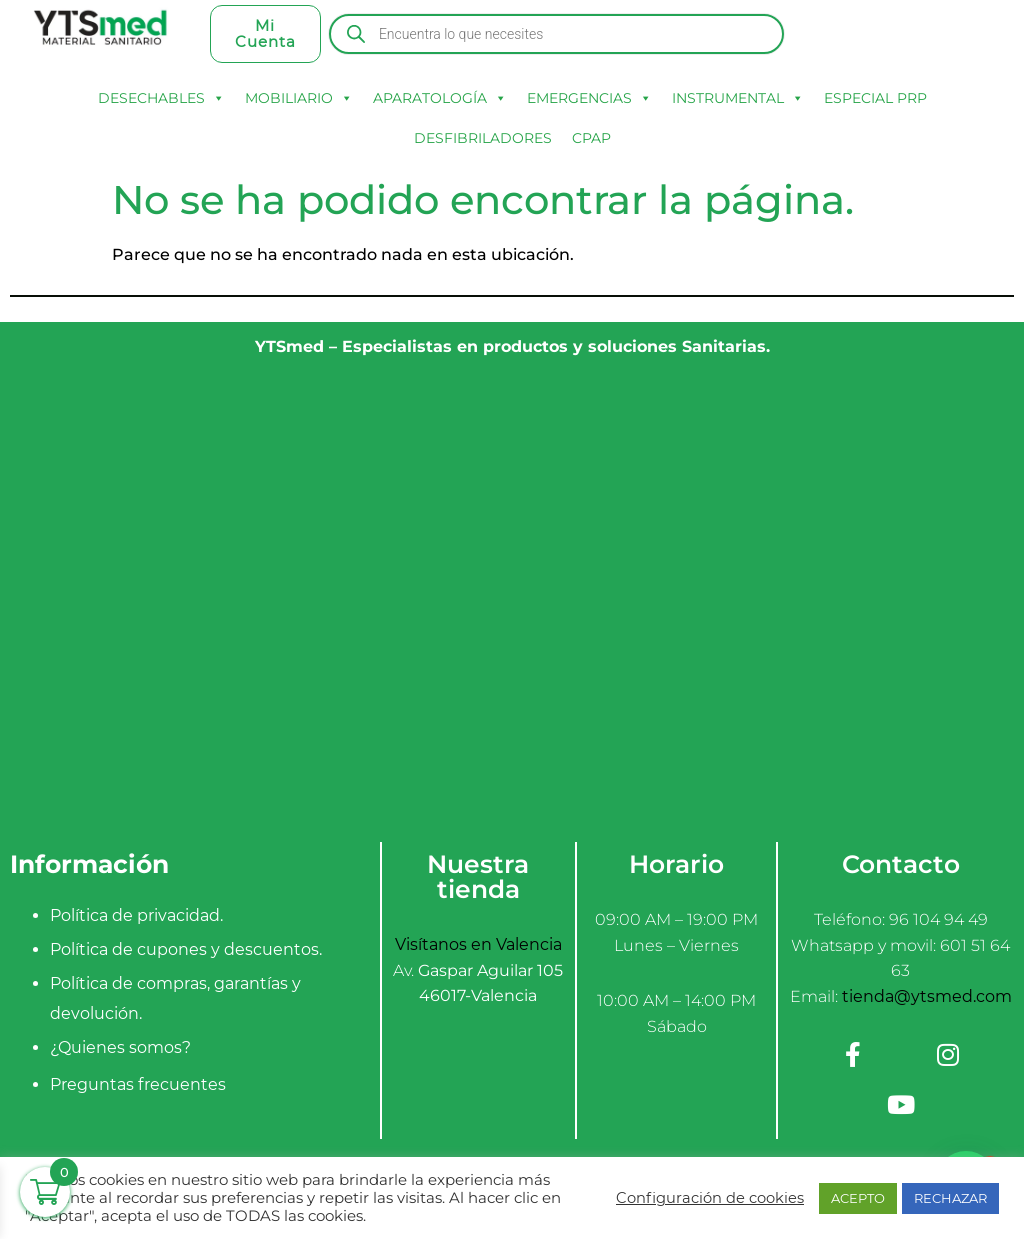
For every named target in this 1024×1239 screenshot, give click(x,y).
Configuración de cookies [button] (710, 1198)
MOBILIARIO (299, 98)
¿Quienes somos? (120, 1047)
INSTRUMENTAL (738, 98)
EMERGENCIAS (589, 98)
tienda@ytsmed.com (927, 996)
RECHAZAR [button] (950, 1198)
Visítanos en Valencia (478, 944)
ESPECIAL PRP (875, 98)
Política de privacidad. (136, 915)
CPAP (591, 138)
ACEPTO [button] (858, 1198)
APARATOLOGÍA (440, 98)
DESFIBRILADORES (483, 138)
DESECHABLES (161, 98)
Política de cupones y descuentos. (186, 949)
